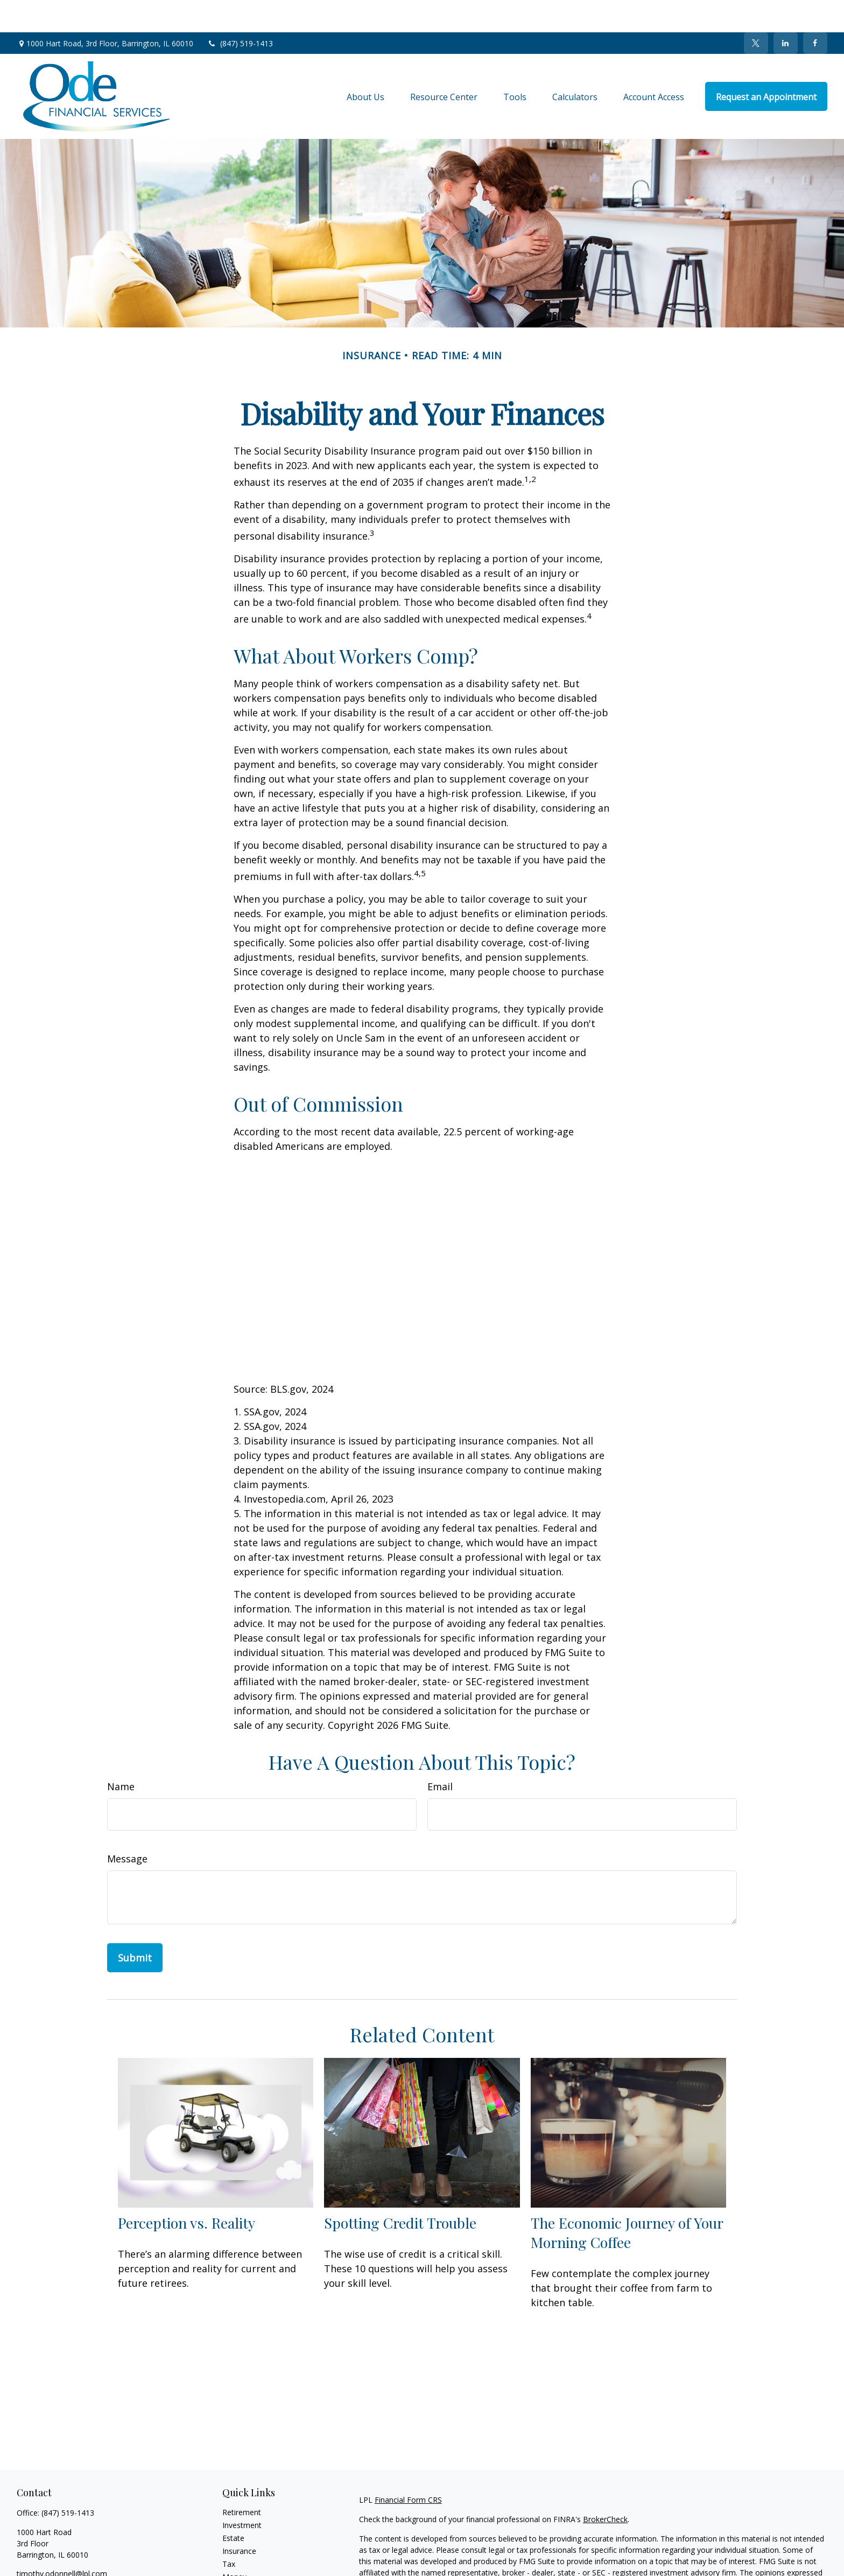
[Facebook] (815, 11)
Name (121, 1754)
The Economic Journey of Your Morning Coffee (627, 2200)
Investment (242, 2493)
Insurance (239, 2519)
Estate (233, 2506)
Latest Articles (247, 2570)
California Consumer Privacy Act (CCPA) (714, 2571)
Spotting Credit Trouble (400, 2190)
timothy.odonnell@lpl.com (62, 2541)
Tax (228, 2531)
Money (234, 2544)
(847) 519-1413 (240, 11)
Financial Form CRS (408, 2467)
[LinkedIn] (785, 11)
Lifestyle (236, 2557)
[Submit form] (135, 1925)
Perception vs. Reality (186, 2190)
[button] (365, 64)
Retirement (241, 2480)
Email (440, 1754)
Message (127, 1826)
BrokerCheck (605, 2487)
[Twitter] (756, 11)
